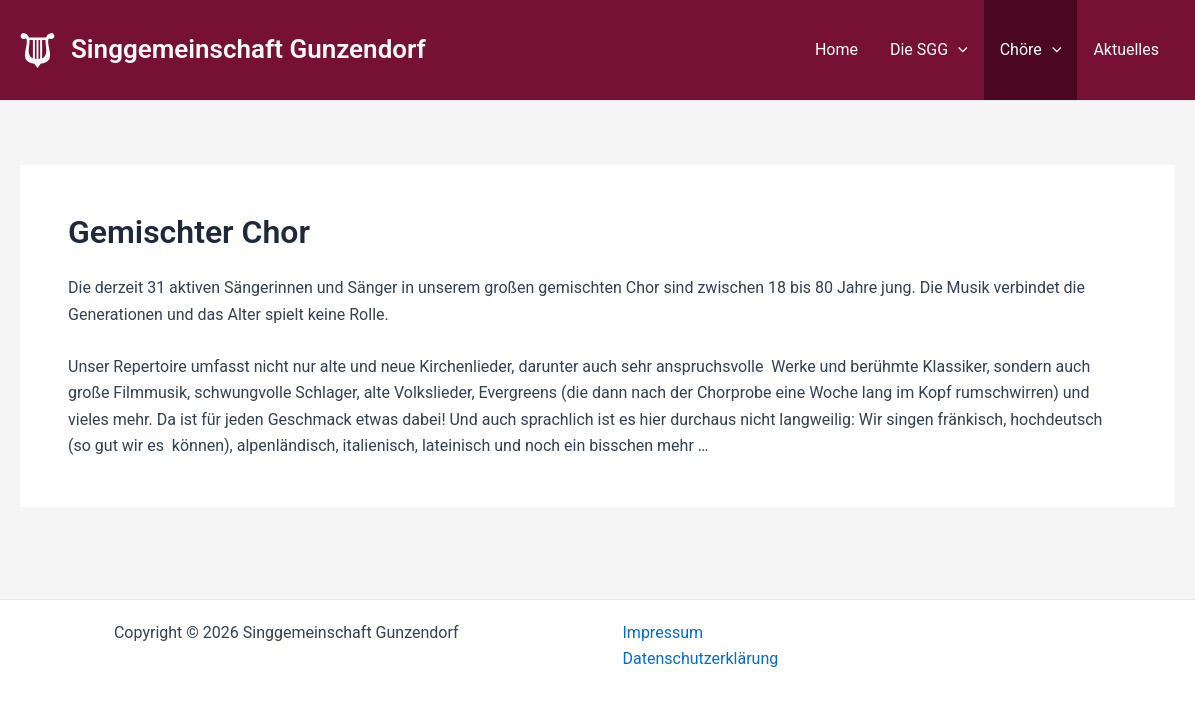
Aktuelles (1126, 49)
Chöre (1031, 50)
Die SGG (929, 50)
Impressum (663, 632)
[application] (958, 50)
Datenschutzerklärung (701, 658)
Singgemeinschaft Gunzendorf (248, 49)
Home (836, 49)
